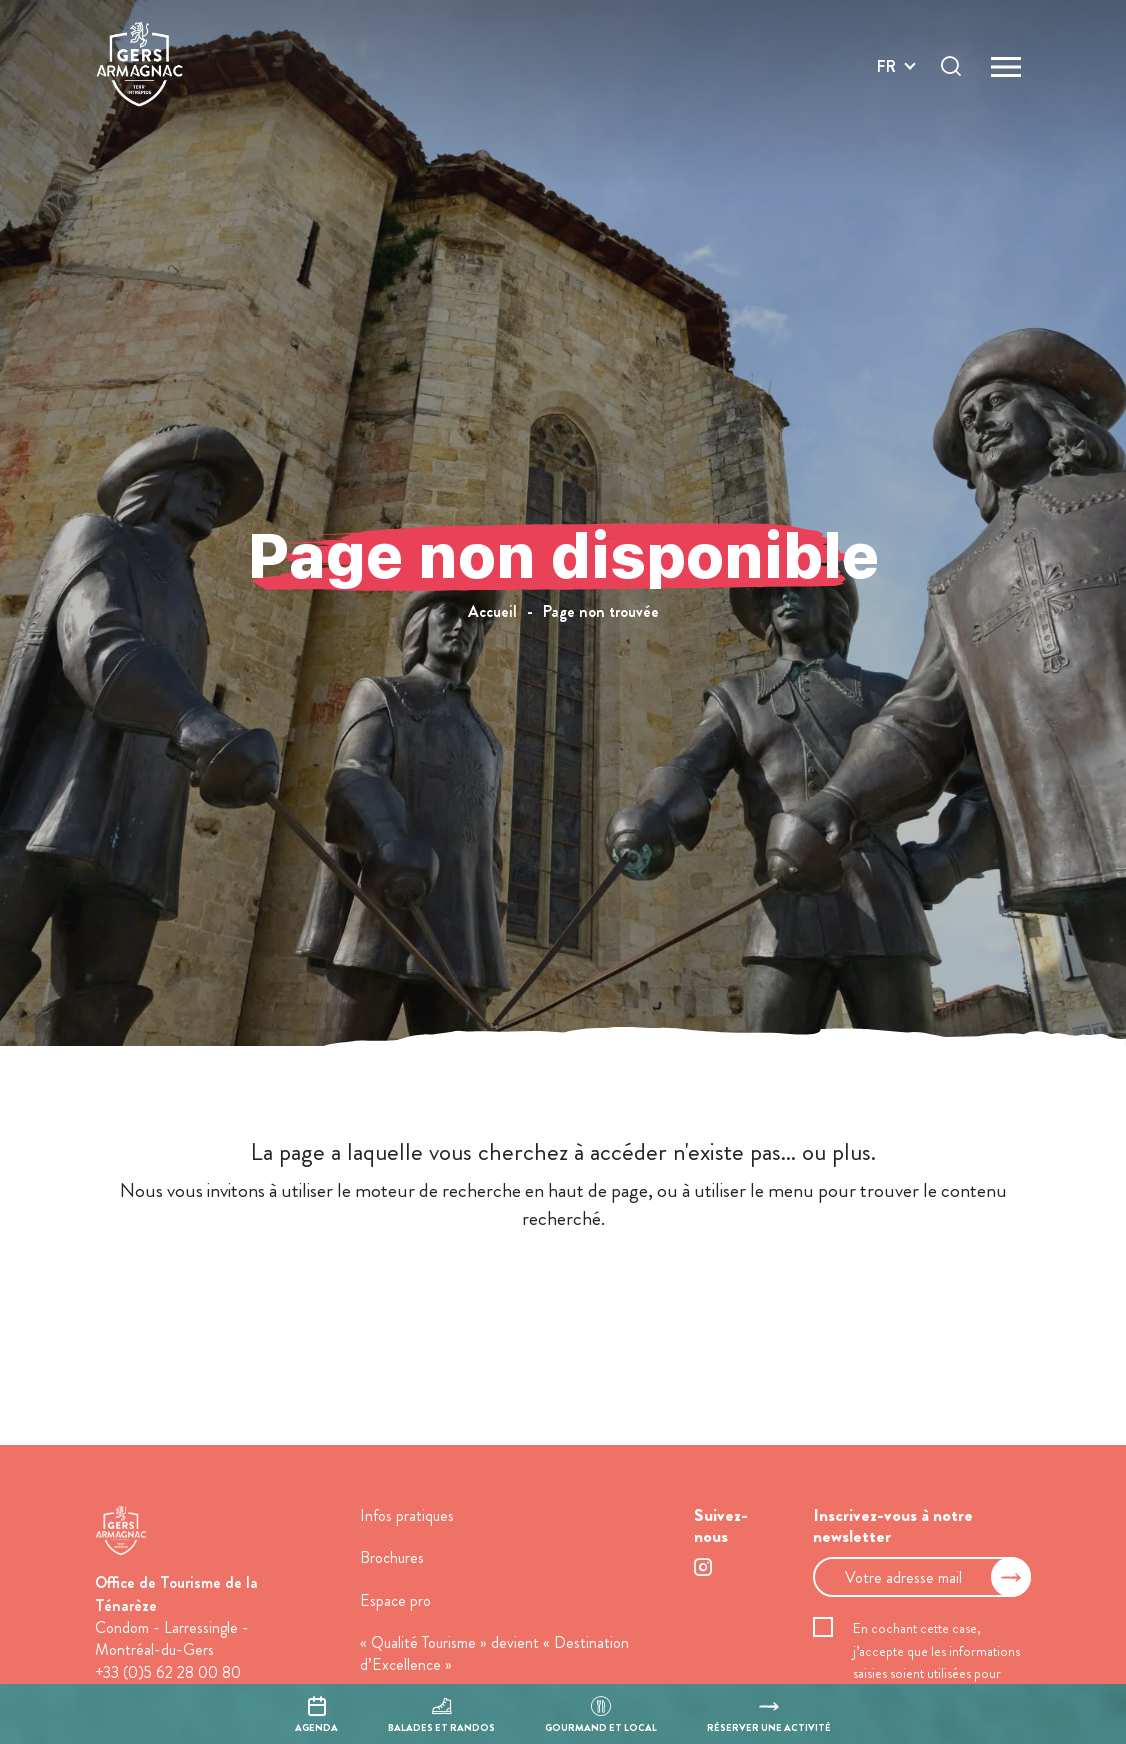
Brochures (392, 1557)
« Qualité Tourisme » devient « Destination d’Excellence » (494, 1653)
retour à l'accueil (563, 1294)
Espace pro (395, 1600)
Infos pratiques (407, 1515)
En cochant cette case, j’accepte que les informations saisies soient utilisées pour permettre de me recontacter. (937, 1661)
